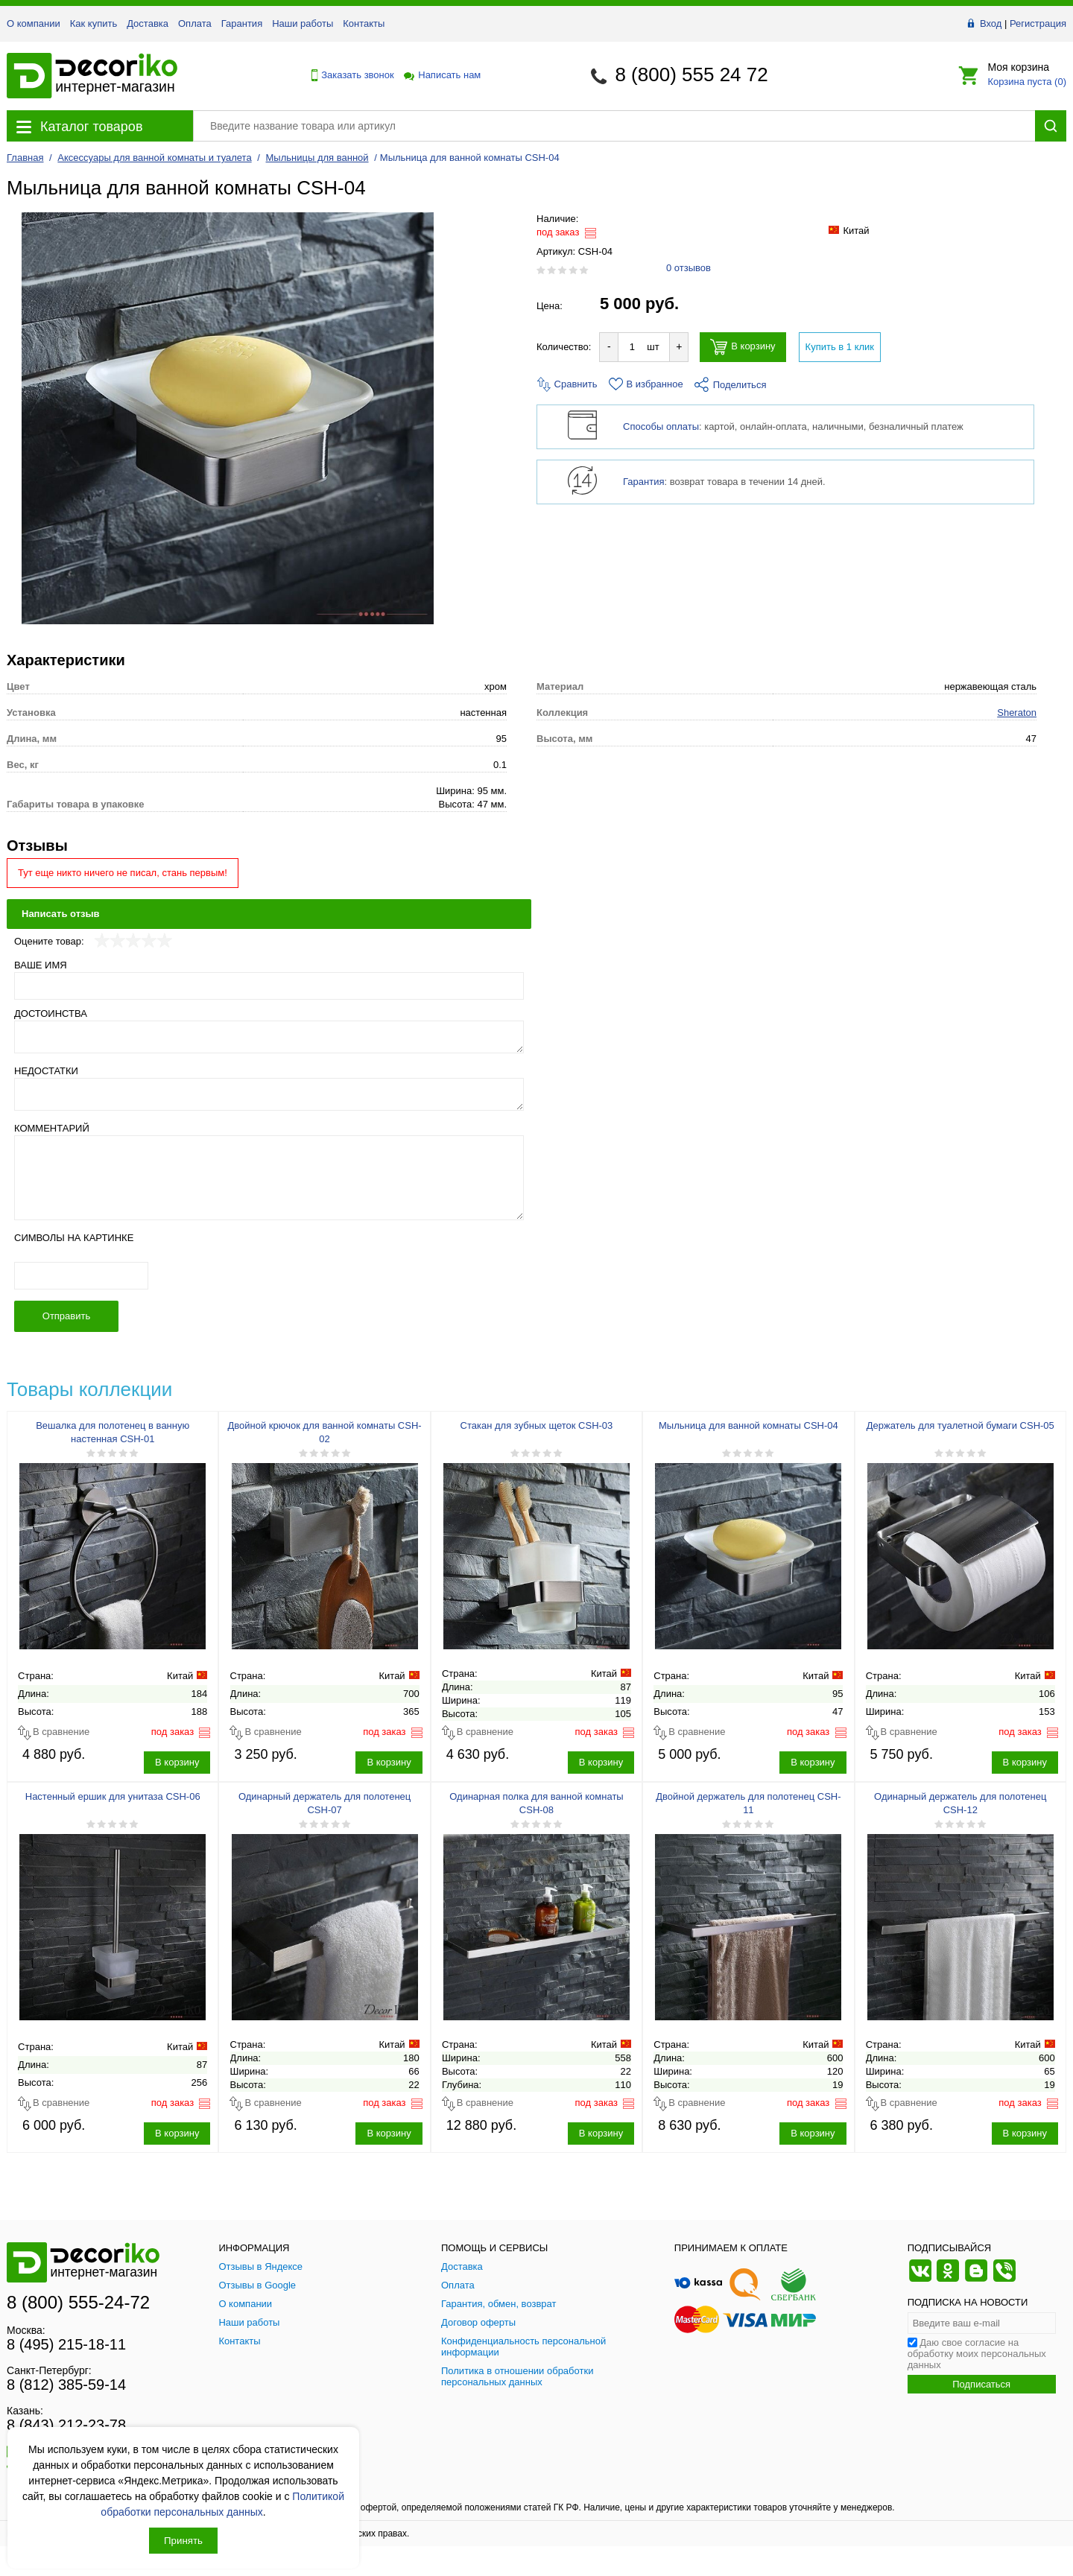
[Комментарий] (269, 1177)
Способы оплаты (661, 426)
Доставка (147, 23)
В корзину (742, 346)
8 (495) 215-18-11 (66, 2344)
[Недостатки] (269, 1094)
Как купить (93, 23)
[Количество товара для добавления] (631, 346)
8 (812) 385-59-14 (66, 2384)
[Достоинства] (269, 1037)
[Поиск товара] (614, 126)
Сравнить (567, 384)
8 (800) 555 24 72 (691, 74)
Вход (990, 23)
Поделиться (730, 384)
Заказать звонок (348, 75)
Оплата (195, 23)
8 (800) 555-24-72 (78, 2302)
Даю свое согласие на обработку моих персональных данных (977, 2353)
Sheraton (1016, 712)
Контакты (363, 23)
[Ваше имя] (269, 986)
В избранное (646, 384)
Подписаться (981, 2384)
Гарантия (241, 23)
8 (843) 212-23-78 (66, 2425)
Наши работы (302, 23)
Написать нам (441, 74)
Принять (183, 2540)
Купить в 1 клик (839, 346)
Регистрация (1038, 23)
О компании (33, 23)
